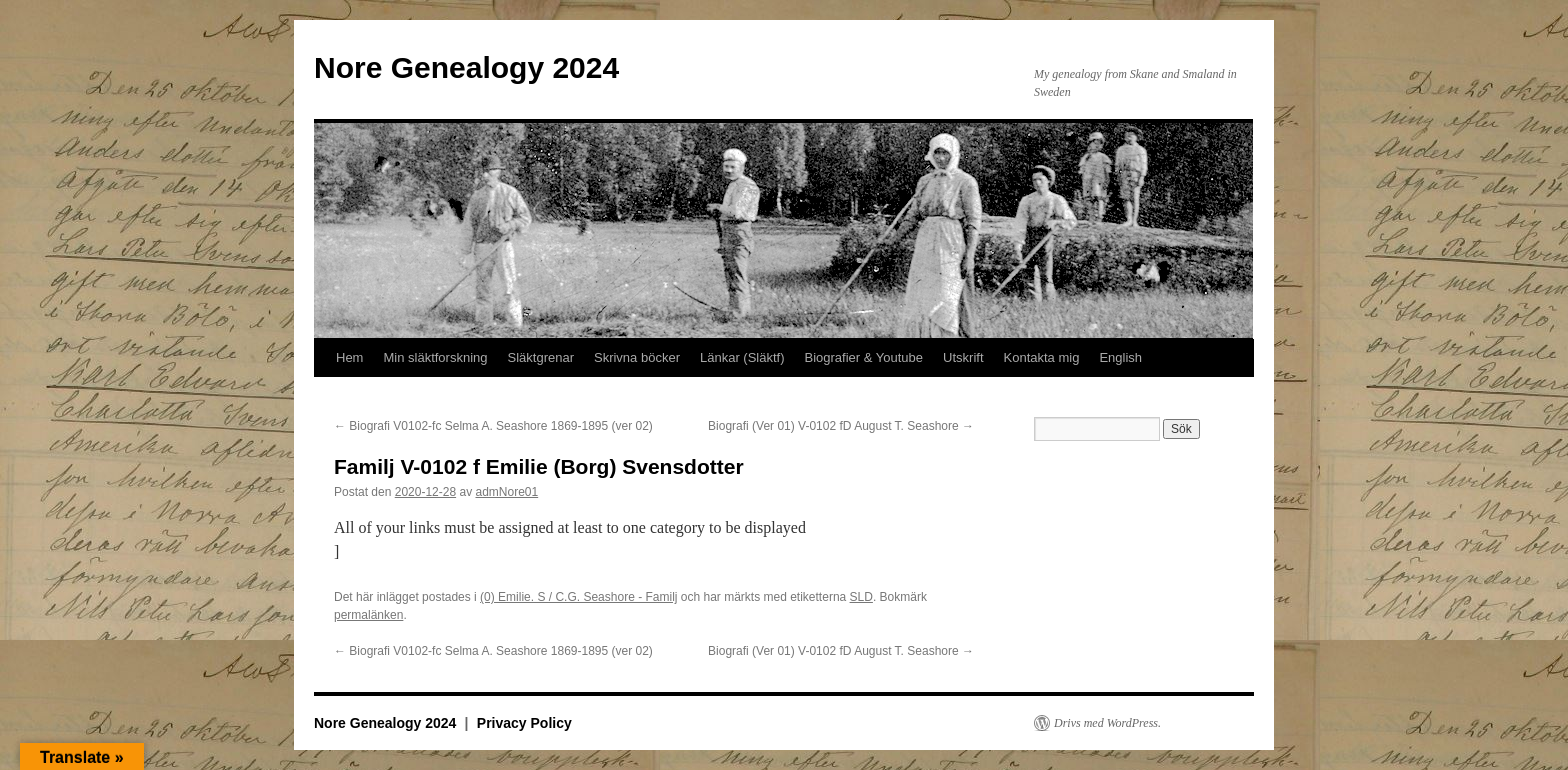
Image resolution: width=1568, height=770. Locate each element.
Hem (349, 357)
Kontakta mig (1042, 357)
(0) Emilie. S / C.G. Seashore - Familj (578, 597)
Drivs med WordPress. (1107, 723)
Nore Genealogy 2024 (466, 67)
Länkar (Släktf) (742, 357)
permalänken (368, 615)
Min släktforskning (435, 357)
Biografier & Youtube (864, 357)
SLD (861, 597)
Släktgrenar (541, 357)
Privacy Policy (524, 723)
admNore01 (506, 492)
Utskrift (963, 357)
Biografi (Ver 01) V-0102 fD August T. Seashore (841, 426)
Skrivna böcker (637, 357)
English (1120, 357)
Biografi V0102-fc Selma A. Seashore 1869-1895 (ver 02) (493, 426)
